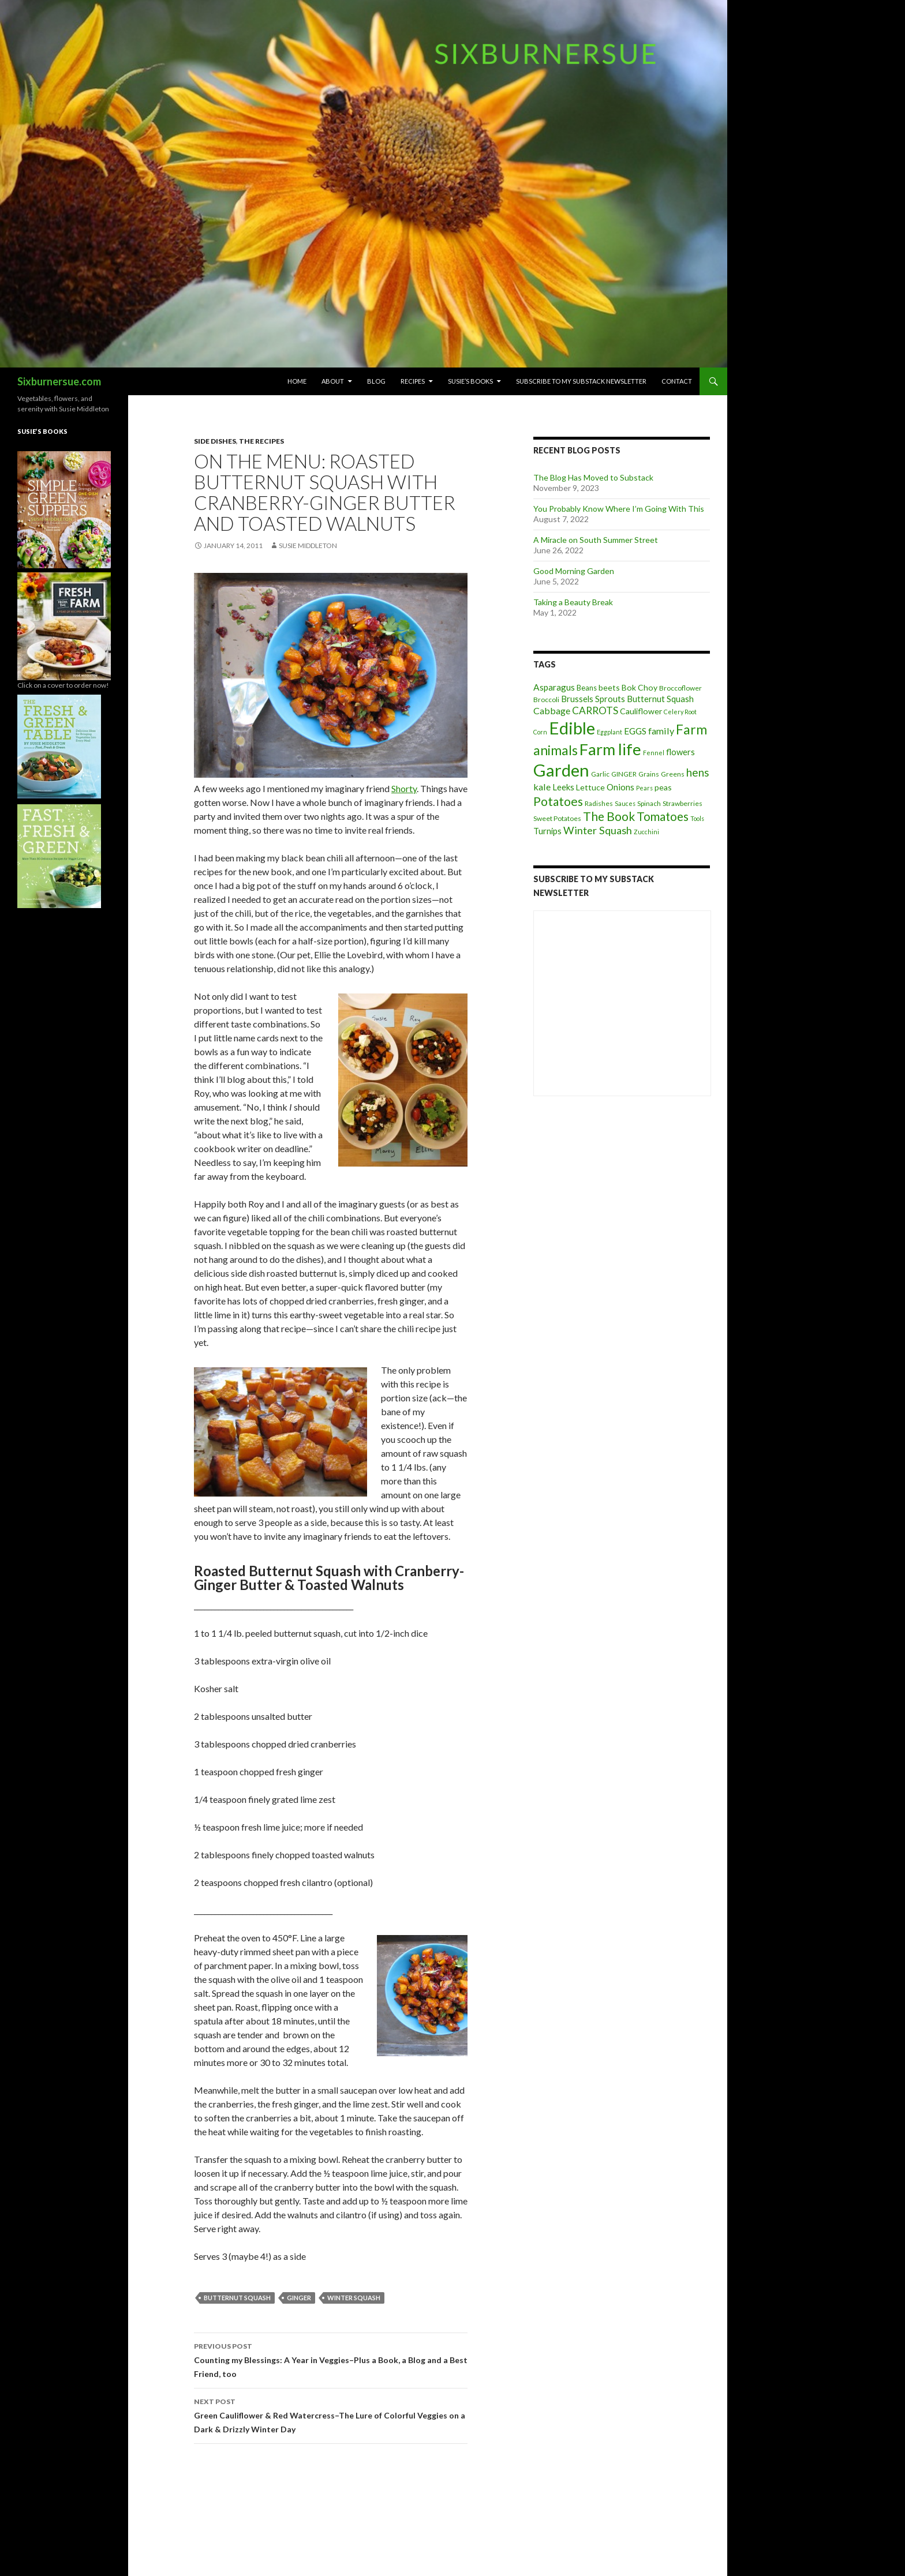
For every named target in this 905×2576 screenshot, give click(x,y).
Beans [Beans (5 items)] (587, 687)
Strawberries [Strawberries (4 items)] (682, 803)
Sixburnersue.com (59, 381)
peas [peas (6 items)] (663, 787)
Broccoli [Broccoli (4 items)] (546, 699)
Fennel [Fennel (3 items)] (653, 752)
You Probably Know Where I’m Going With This (618, 508)
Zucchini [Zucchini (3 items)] (646, 831)
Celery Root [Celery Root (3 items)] (680, 711)
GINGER (299, 2297)
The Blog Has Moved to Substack (593, 477)
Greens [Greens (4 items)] (673, 774)
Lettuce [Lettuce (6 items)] (590, 787)
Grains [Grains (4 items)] (648, 774)
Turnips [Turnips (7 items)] (547, 831)
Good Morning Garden (573, 571)
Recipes (413, 381)
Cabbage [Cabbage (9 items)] (551, 710)
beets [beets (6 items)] (609, 687)
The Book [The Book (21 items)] (609, 816)
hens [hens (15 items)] (697, 772)
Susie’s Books (470, 381)
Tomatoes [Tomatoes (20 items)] (663, 816)
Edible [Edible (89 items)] (572, 728)
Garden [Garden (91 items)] (561, 770)
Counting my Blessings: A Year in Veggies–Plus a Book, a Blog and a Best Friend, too (331, 2359)
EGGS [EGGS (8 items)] (635, 731)
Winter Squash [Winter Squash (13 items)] (597, 830)
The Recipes (261, 441)
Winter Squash (353, 2297)
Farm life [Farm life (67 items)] (610, 749)
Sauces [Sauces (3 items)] (625, 803)
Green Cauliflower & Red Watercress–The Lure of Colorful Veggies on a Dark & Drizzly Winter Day (331, 2414)
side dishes (215, 441)
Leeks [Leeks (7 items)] (563, 787)
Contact (676, 381)
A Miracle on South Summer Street (595, 540)
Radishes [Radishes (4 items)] (599, 803)
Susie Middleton (308, 545)
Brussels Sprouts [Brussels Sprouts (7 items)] (593, 698)
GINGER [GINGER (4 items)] (624, 774)
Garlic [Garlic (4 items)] (600, 774)
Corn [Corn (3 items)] (540, 732)
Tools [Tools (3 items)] (697, 818)
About (332, 381)
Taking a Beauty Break (573, 602)
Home (296, 381)
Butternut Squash (237, 2297)
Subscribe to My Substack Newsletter (581, 381)
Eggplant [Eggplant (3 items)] (609, 732)
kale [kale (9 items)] (542, 786)
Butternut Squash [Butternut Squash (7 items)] (660, 698)
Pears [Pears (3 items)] (644, 788)
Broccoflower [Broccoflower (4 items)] (680, 688)
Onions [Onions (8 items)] (620, 787)
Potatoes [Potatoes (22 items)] (558, 801)
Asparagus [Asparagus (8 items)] (554, 687)
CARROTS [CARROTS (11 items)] (595, 710)
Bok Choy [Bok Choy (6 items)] (639, 687)
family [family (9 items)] (661, 730)
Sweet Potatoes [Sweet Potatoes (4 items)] (557, 818)
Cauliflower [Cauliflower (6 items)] (641, 711)
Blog (376, 381)
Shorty (404, 788)
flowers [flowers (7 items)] (680, 752)
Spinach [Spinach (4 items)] (649, 803)
